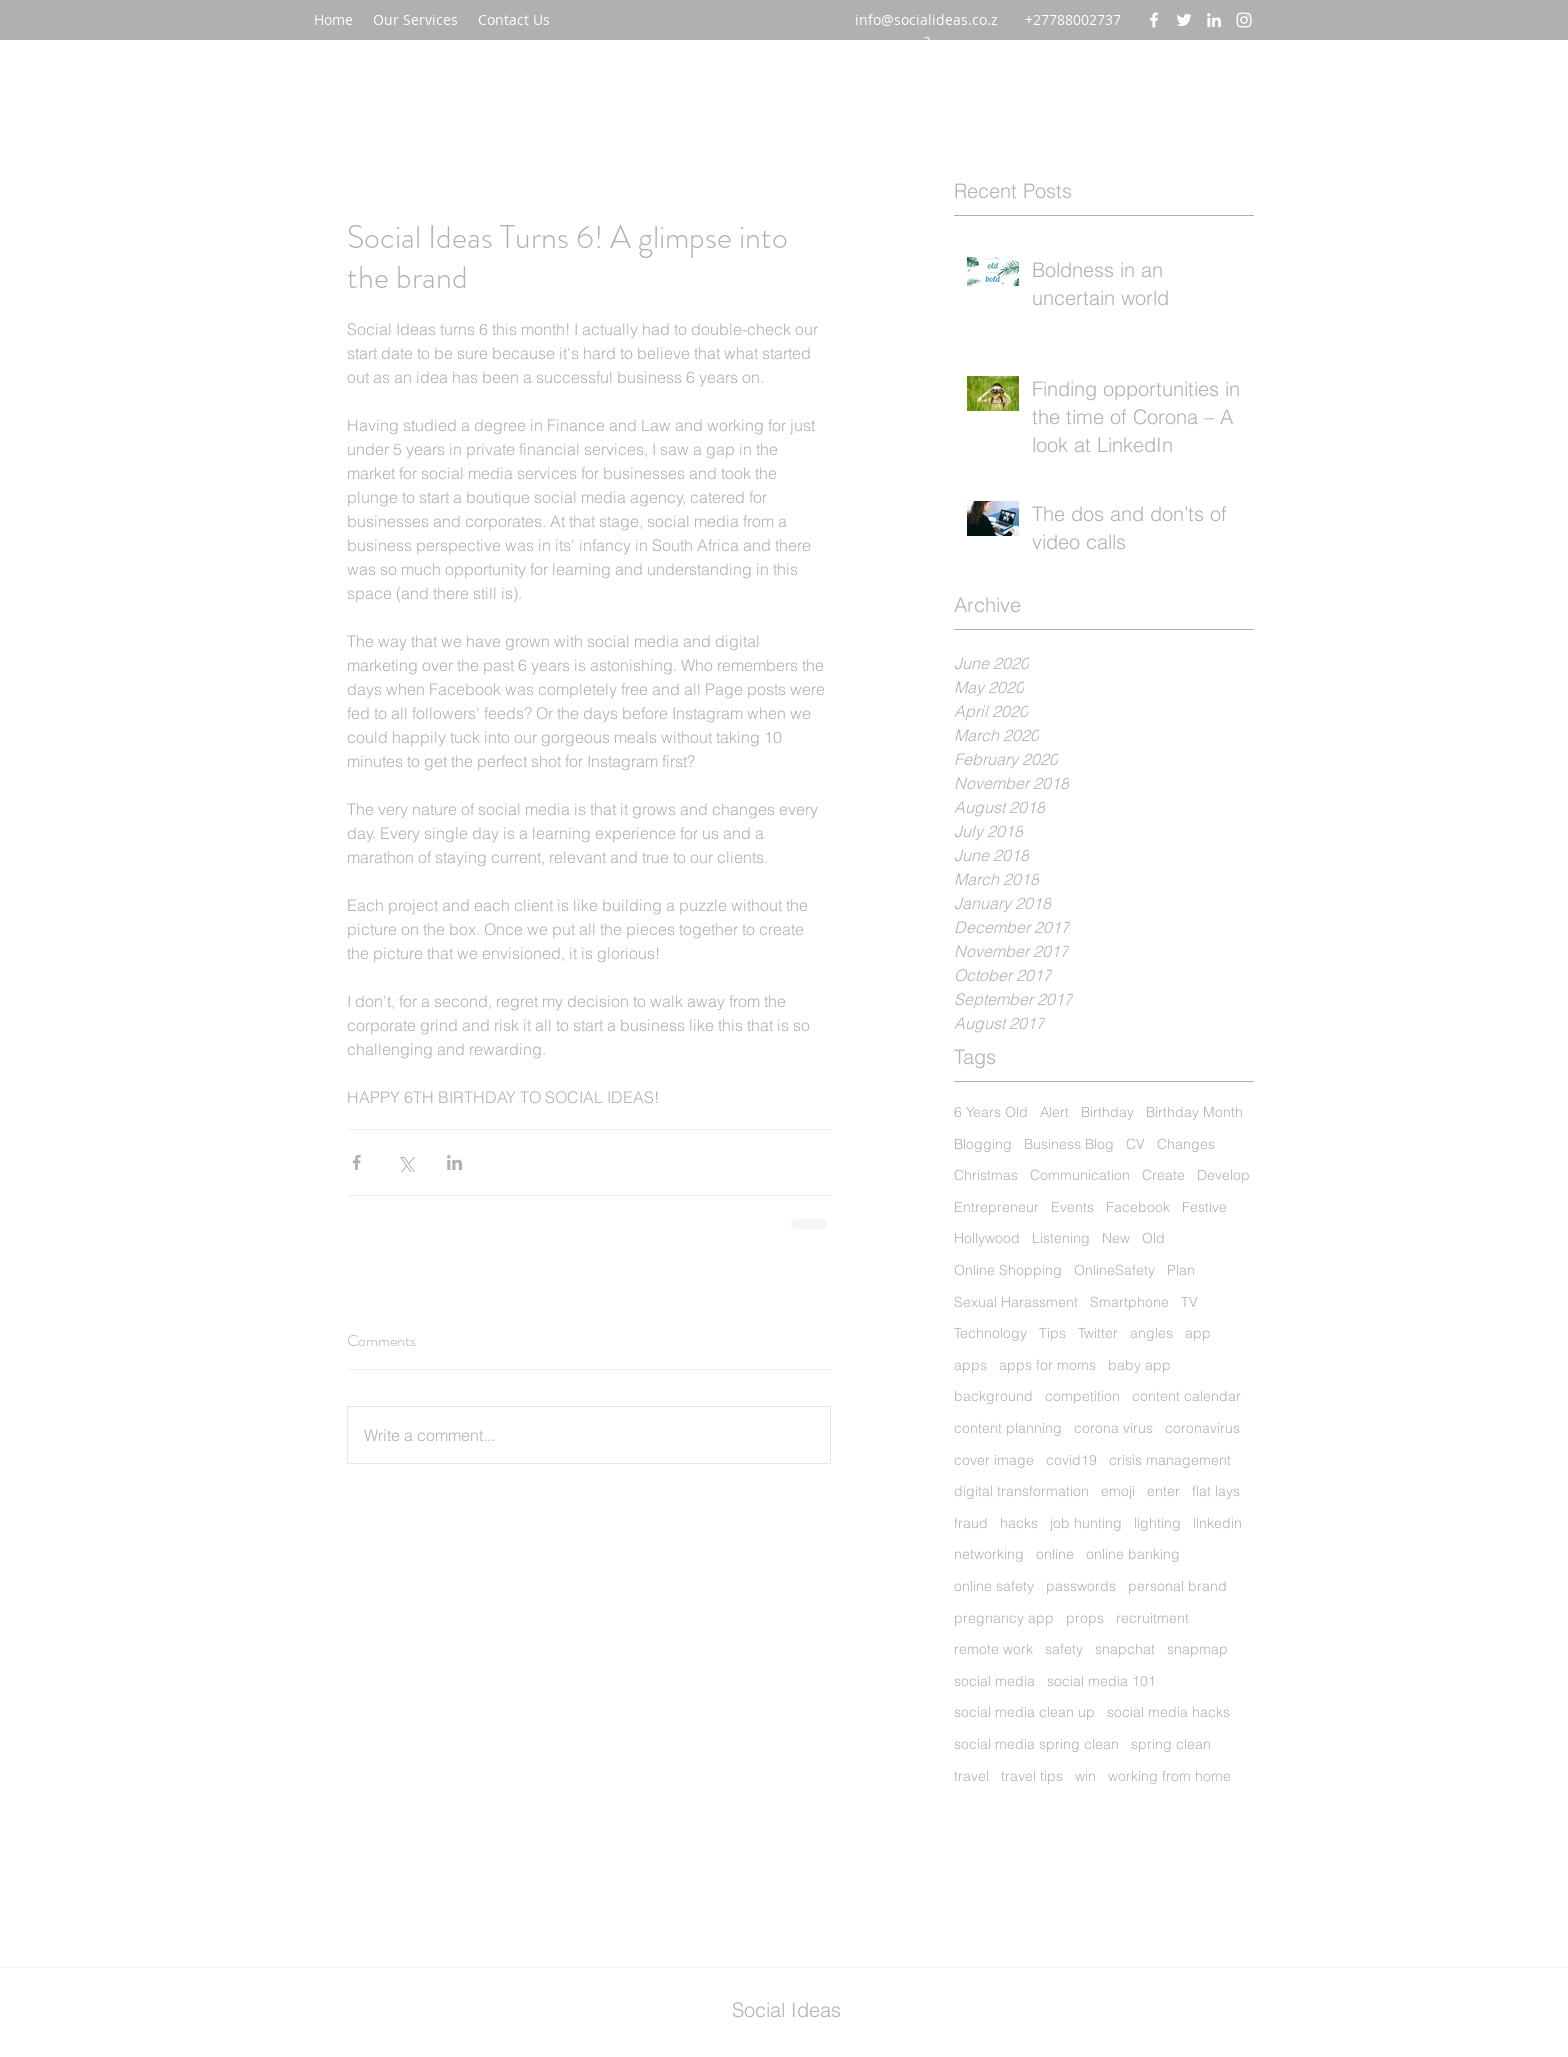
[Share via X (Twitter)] (405, 1162)
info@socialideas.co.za (926, 29)
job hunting (1086, 1523)
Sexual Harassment (1016, 1302)
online (1055, 1554)
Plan (1181, 1270)
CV (1135, 1144)
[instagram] (1244, 20)
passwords (1081, 1586)
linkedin (1217, 1523)
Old (1153, 1238)
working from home (1169, 1776)
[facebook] (1154, 20)
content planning (1008, 1428)
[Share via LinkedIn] (454, 1162)
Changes (1186, 1144)
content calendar (1186, 1396)
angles (1151, 1333)
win (1085, 1776)
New (1116, 1238)
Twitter (1098, 1333)
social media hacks (1168, 1712)
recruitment (1152, 1618)
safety (1064, 1649)
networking (989, 1554)
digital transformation (1021, 1491)
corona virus (1113, 1428)
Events (1072, 1207)
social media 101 (1101, 1681)
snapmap (1197, 1649)
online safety (994, 1586)
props (1085, 1618)
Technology (990, 1333)
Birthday (1107, 1112)
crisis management (1170, 1460)
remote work (993, 1649)
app (1198, 1333)
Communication (1080, 1175)
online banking (1133, 1554)
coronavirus (1202, 1428)
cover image (994, 1460)
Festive (1204, 1207)
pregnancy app (1004, 1618)
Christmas (986, 1175)
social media (994, 1681)
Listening (1061, 1238)
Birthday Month (1194, 1112)
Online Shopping (1008, 1270)
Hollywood (987, 1238)
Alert (1054, 1112)
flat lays (1216, 1491)
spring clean (1171, 1744)
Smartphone (1129, 1302)
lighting (1157, 1523)
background (993, 1396)
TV (1189, 1302)
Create (1163, 1175)
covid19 (1071, 1460)
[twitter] (1184, 20)
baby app (1139, 1365)
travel (971, 1776)
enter (1163, 1491)
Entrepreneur (996, 1207)
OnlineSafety (1114, 1270)
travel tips (1032, 1776)
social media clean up (1024, 1712)
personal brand (1177, 1586)
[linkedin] (1214, 20)
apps (970, 1365)
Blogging (983, 1144)
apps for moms (1047, 1365)
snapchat (1125, 1649)
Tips (1052, 1333)
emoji (1118, 1491)
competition (1082, 1396)
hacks (1019, 1523)
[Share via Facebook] (356, 1162)
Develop (1223, 1175)
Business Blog (1069, 1144)
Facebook (1138, 1207)
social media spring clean (1036, 1744)
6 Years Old (991, 1112)
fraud (971, 1523)
